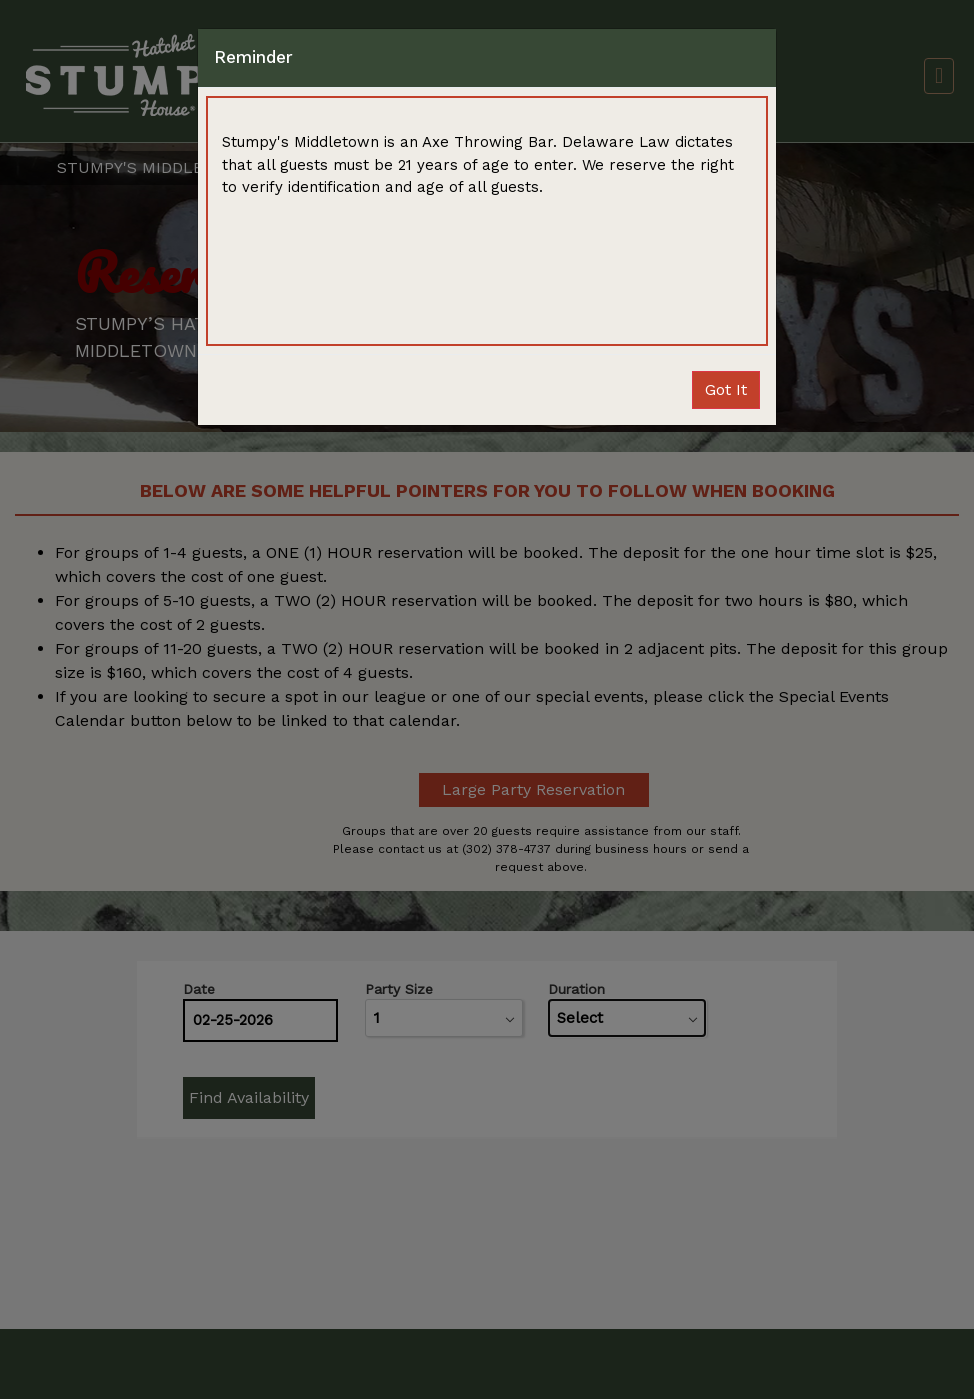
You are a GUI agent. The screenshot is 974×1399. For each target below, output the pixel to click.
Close (726, 389)
